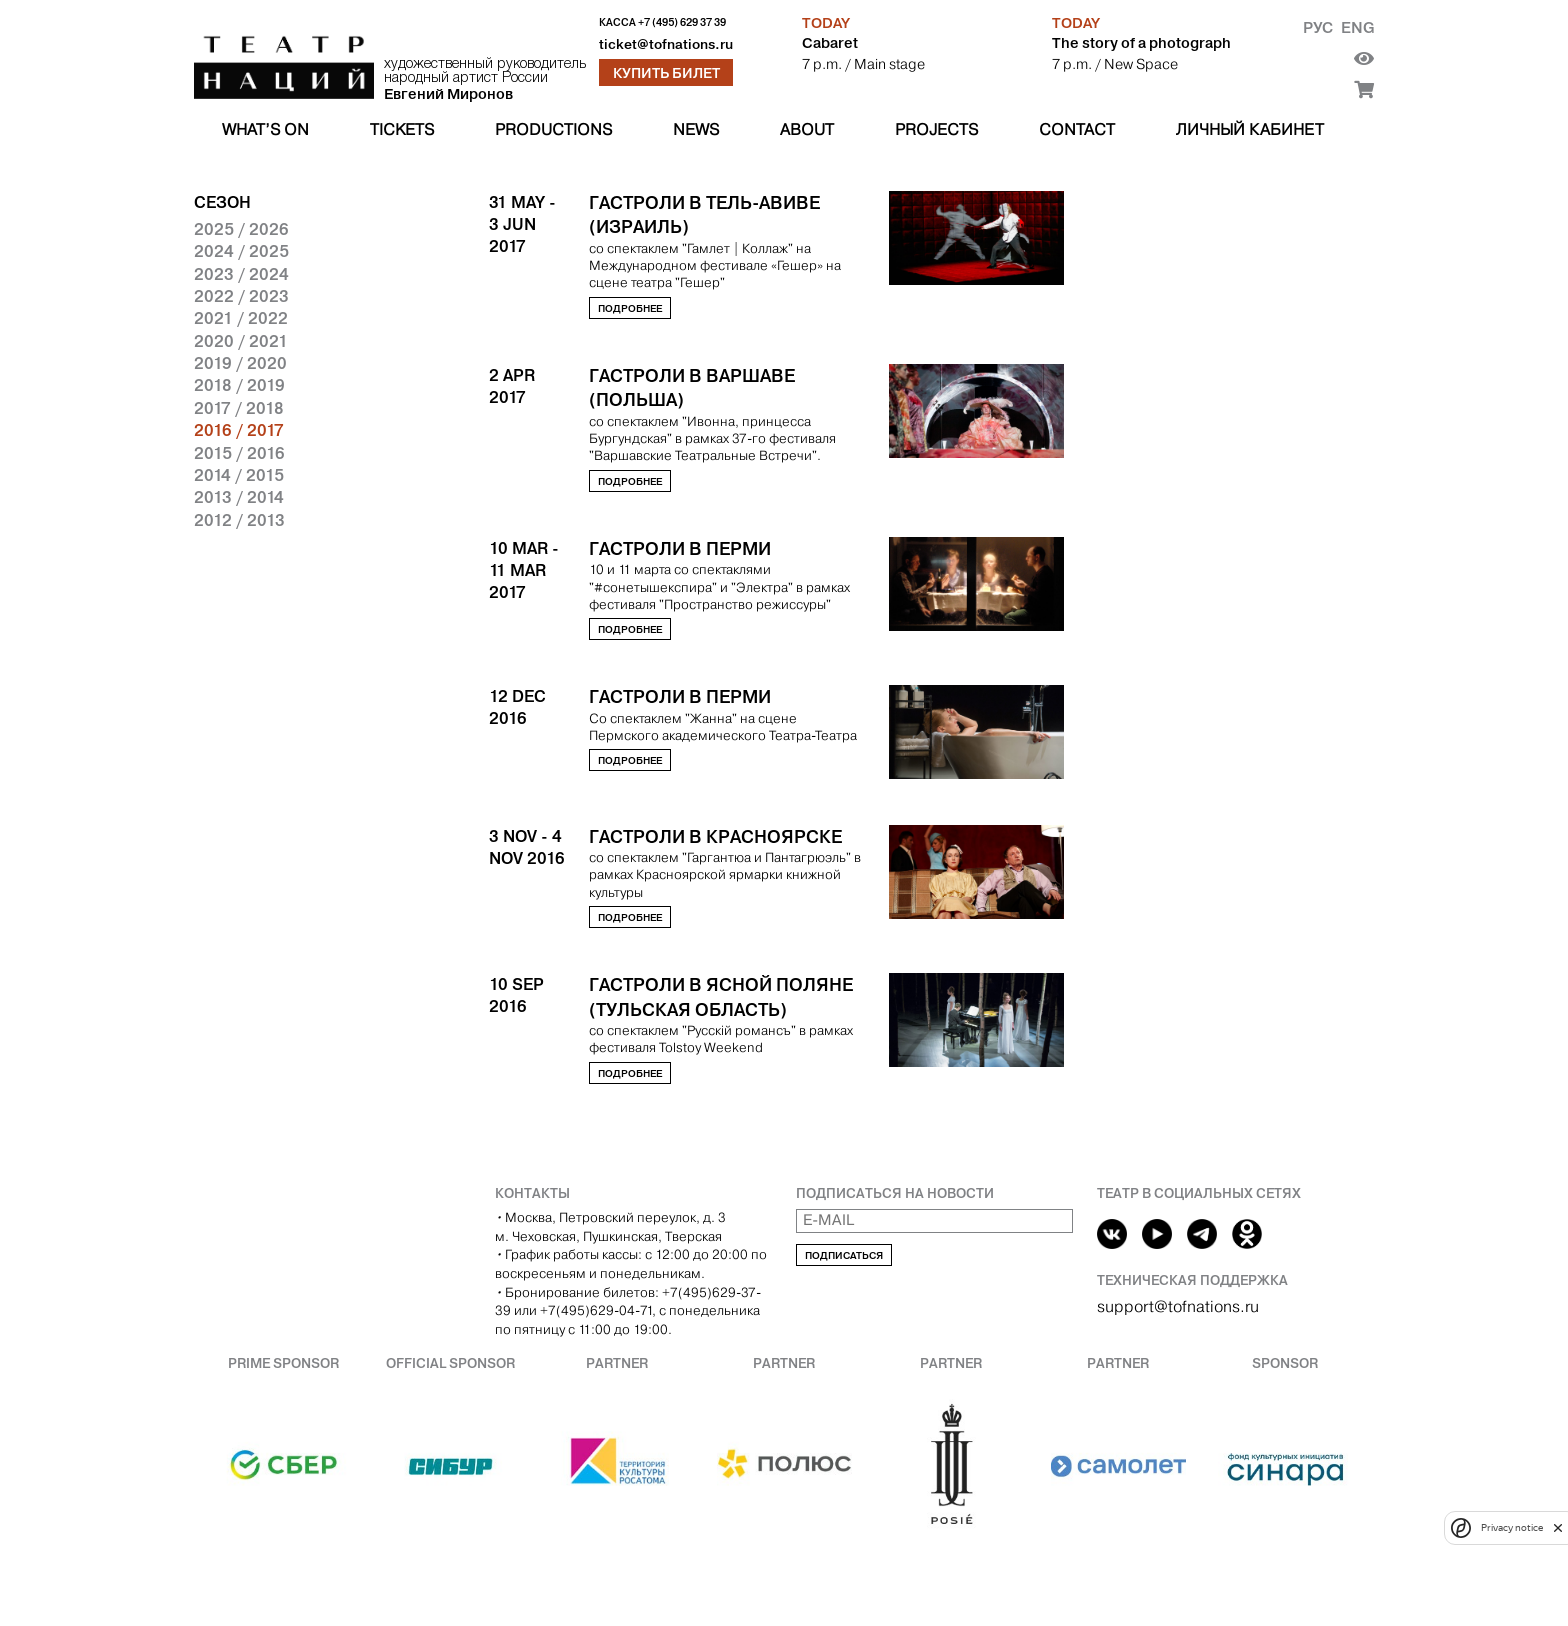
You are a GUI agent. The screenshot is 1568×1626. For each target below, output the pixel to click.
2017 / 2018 (239, 408)
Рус (1318, 27)
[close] (1558, 1527)
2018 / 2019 (239, 385)
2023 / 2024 (241, 274)
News (696, 129)
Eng (1357, 27)
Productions (553, 129)
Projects (936, 129)
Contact (1077, 129)
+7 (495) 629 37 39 (682, 22)
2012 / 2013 (239, 520)
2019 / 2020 (240, 363)
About (807, 129)
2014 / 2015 (239, 475)
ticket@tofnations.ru (666, 44)
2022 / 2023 (241, 296)
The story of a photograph (1141, 43)
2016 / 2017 (239, 430)
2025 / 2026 (241, 229)
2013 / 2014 (239, 497)
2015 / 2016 (239, 453)
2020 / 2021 (241, 341)
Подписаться (844, 1255)
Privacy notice (1512, 1527)
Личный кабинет (1250, 129)
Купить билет (666, 73)
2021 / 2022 (241, 318)
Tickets (402, 129)
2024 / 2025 (241, 251)
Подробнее (630, 308)
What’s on (265, 129)
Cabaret (830, 43)
